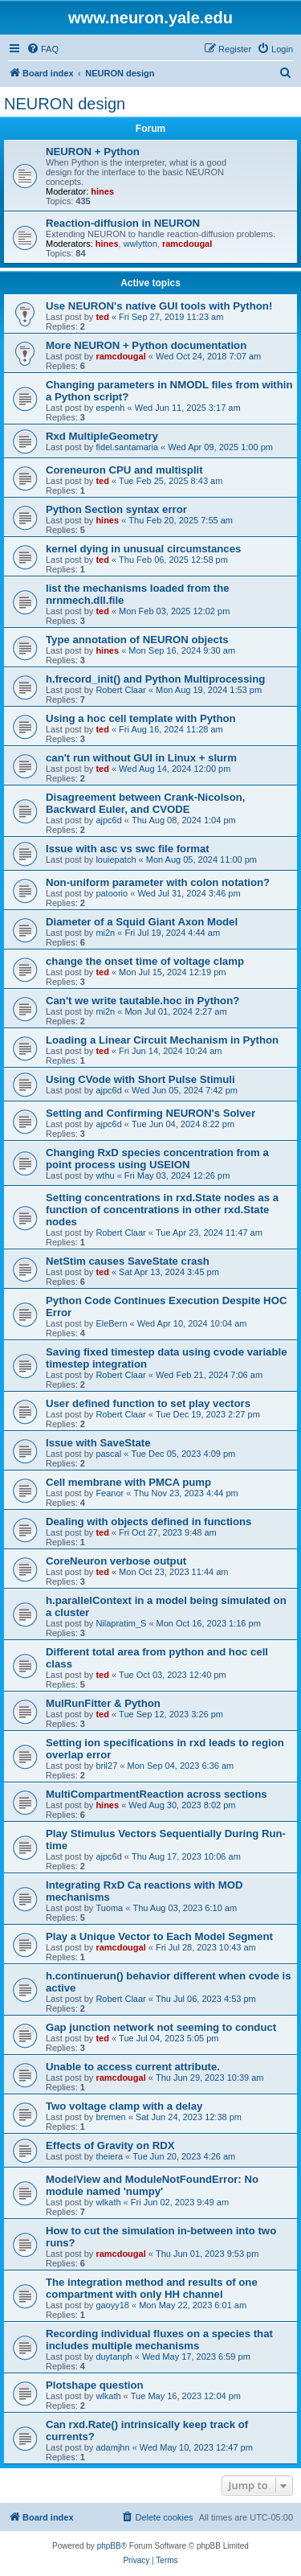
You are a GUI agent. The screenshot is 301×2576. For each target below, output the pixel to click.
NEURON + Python (93, 152)
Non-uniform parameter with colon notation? (158, 882)
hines (102, 191)
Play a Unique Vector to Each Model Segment (159, 1936)
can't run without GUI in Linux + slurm (141, 758)
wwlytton (140, 243)
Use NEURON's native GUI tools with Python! (159, 306)
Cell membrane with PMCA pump (128, 1482)
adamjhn (112, 2447)
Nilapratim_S (121, 1623)
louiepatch (116, 859)
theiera (109, 2156)
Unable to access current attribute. (133, 2067)
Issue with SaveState (98, 1443)
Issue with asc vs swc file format (127, 849)
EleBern (111, 1323)
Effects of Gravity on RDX (110, 2145)
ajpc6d (108, 820)
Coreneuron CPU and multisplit (124, 470)
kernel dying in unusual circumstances (143, 549)
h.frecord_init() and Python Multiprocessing (155, 679)
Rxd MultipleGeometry (102, 436)
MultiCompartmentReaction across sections (156, 1794)
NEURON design (64, 104)
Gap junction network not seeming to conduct (161, 2027)
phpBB (109, 2545)
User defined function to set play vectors (148, 1403)
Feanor (110, 1493)
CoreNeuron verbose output (116, 1561)
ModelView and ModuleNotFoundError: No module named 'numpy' (152, 2185)
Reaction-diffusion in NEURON (123, 223)
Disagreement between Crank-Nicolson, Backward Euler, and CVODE (145, 803)
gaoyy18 (112, 2305)
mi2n (105, 932)
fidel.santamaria (127, 447)
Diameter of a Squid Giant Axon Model (142, 922)
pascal (108, 1453)
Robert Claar (120, 690)
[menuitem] (42, 49)
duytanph (114, 2356)
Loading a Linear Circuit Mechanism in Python (162, 1040)
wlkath (108, 2202)
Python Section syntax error (116, 509)
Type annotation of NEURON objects (137, 640)
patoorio (112, 893)
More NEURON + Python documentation (146, 345)
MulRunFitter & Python (103, 1703)
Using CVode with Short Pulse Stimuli (140, 1079)
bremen (110, 2117)
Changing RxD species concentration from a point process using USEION (157, 1158)
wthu (105, 1175)
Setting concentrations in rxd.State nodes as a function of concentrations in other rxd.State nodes (162, 1210)
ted (102, 317)
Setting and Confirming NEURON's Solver (150, 1113)
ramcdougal (187, 243)
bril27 (106, 1765)
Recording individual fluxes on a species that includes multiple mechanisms (159, 2340)
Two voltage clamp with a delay (124, 2106)
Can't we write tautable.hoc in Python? (142, 1001)
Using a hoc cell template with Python (141, 718)
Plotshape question (95, 2385)
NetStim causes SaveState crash (127, 1261)
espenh (110, 407)
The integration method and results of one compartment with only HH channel (152, 2288)
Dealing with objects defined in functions (148, 1522)
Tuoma (109, 1908)
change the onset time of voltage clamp (145, 961)
